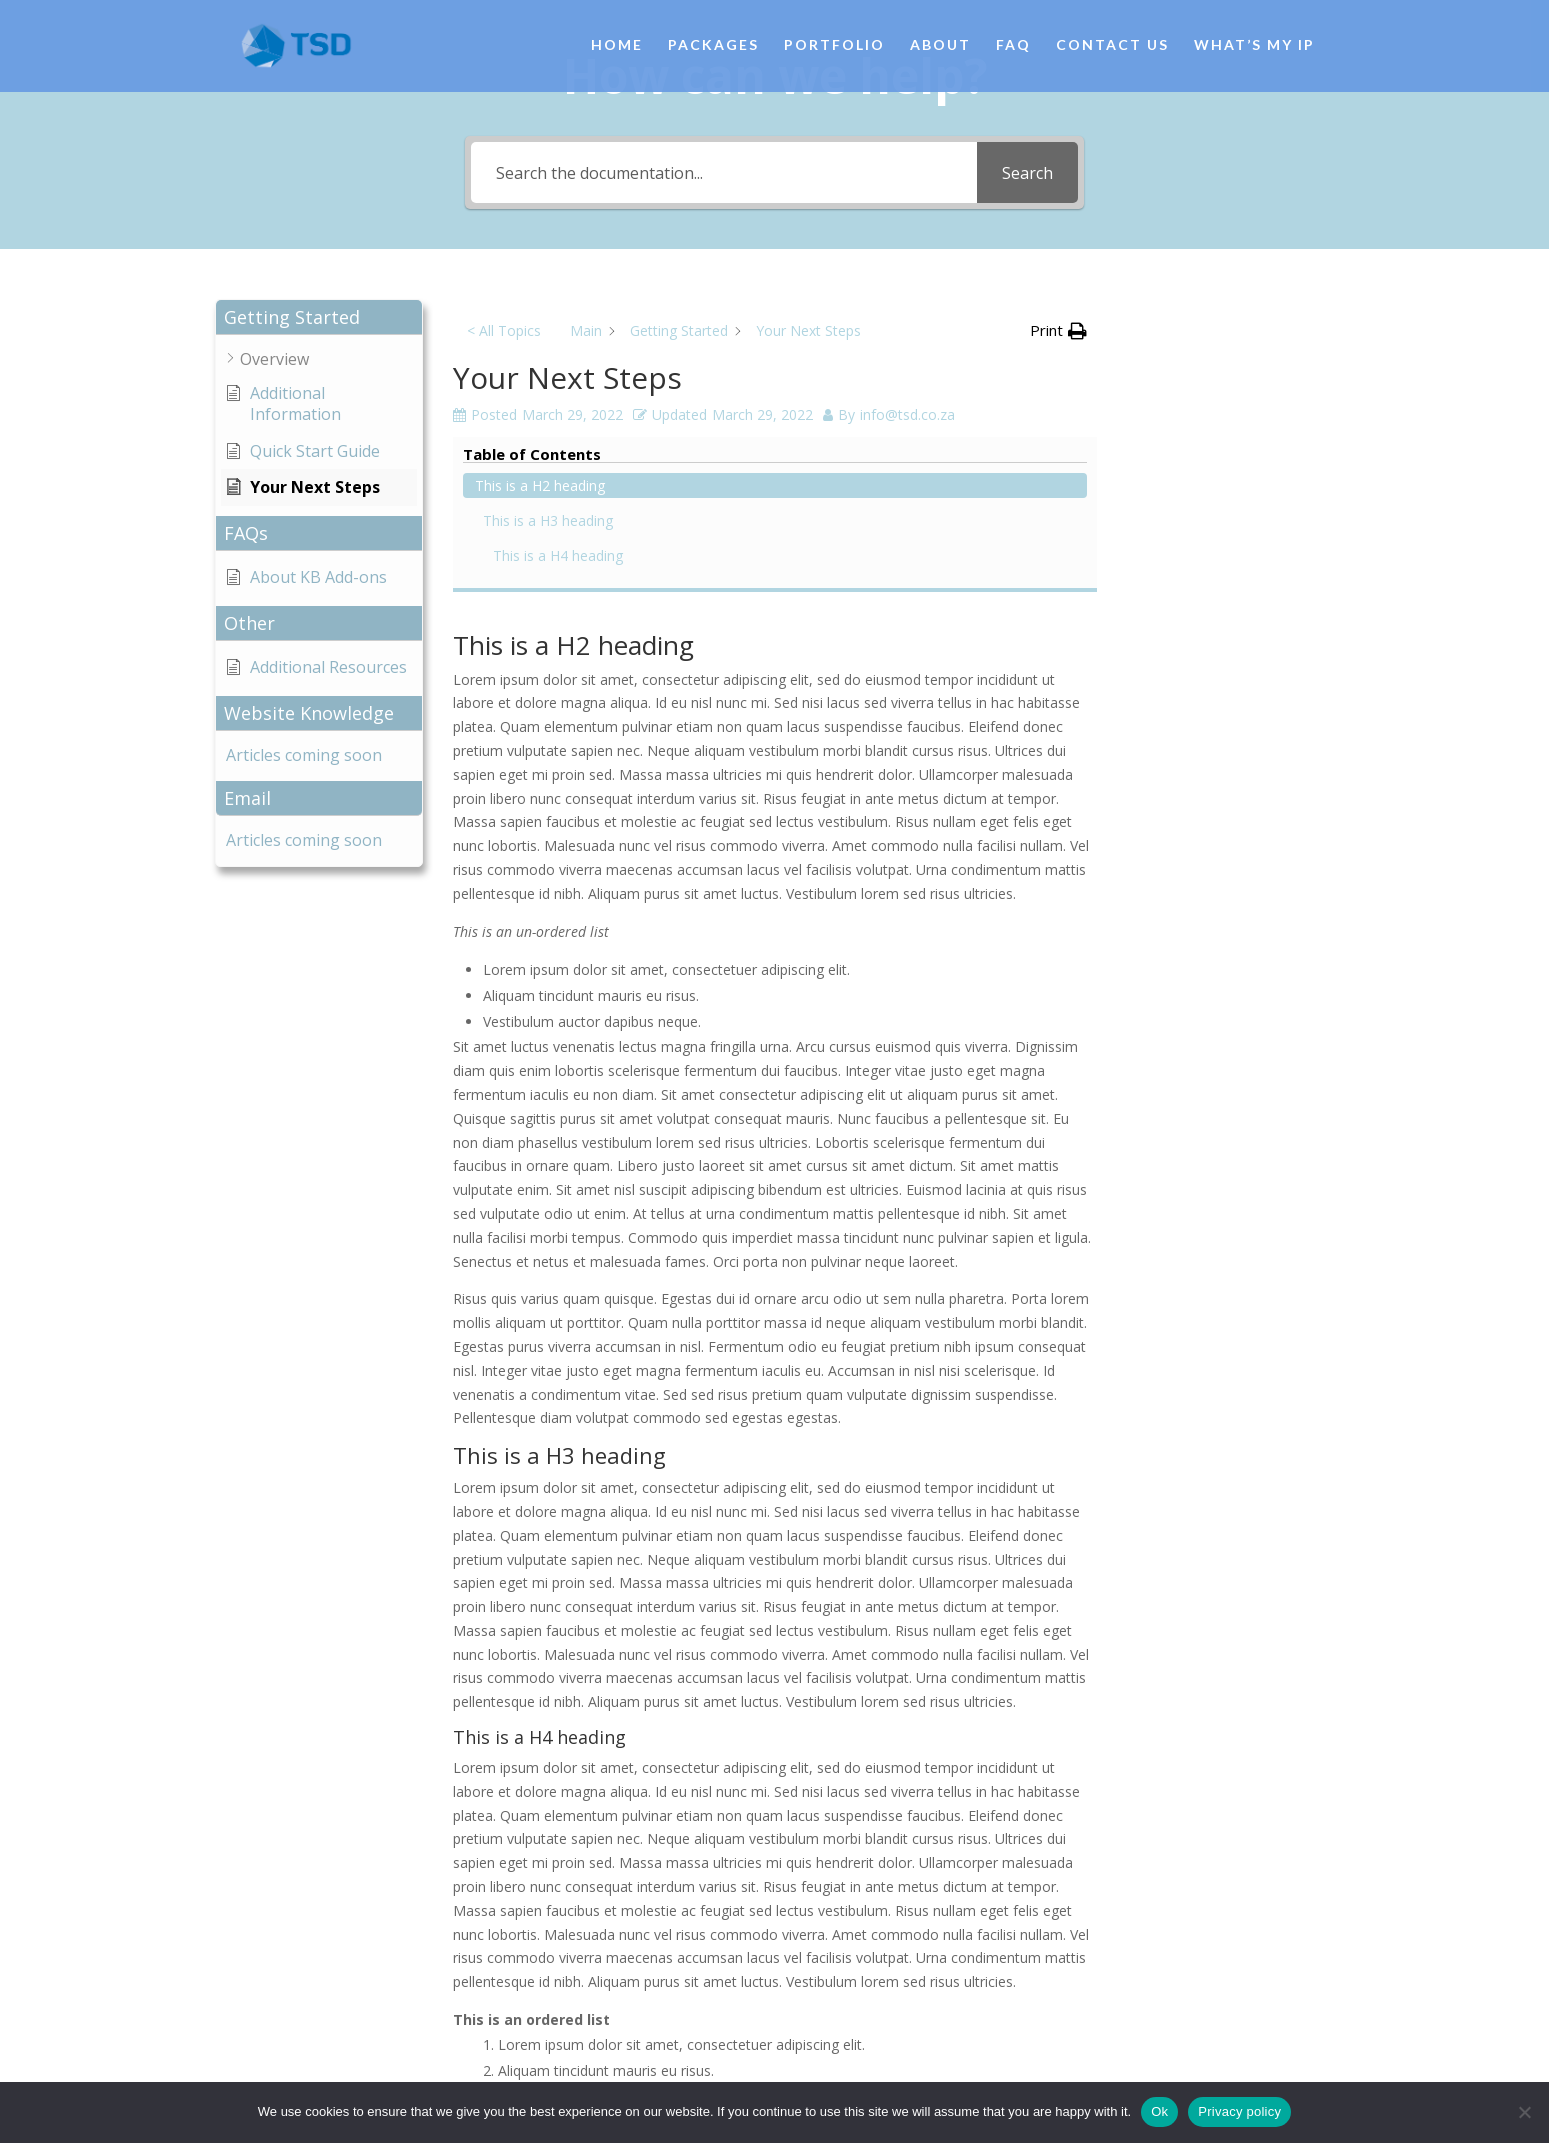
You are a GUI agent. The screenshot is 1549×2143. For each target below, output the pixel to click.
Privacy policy (1239, 2111)
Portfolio (834, 47)
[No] (1524, 2112)
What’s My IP (1254, 47)
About (940, 47)
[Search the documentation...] (724, 172)
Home (617, 47)
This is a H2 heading (1218, 347)
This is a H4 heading (1236, 417)
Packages (713, 47)
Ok (1159, 2111)
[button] (319, 317)
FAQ (1013, 47)
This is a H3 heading (1226, 382)
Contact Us (1112, 47)
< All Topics (504, 330)
